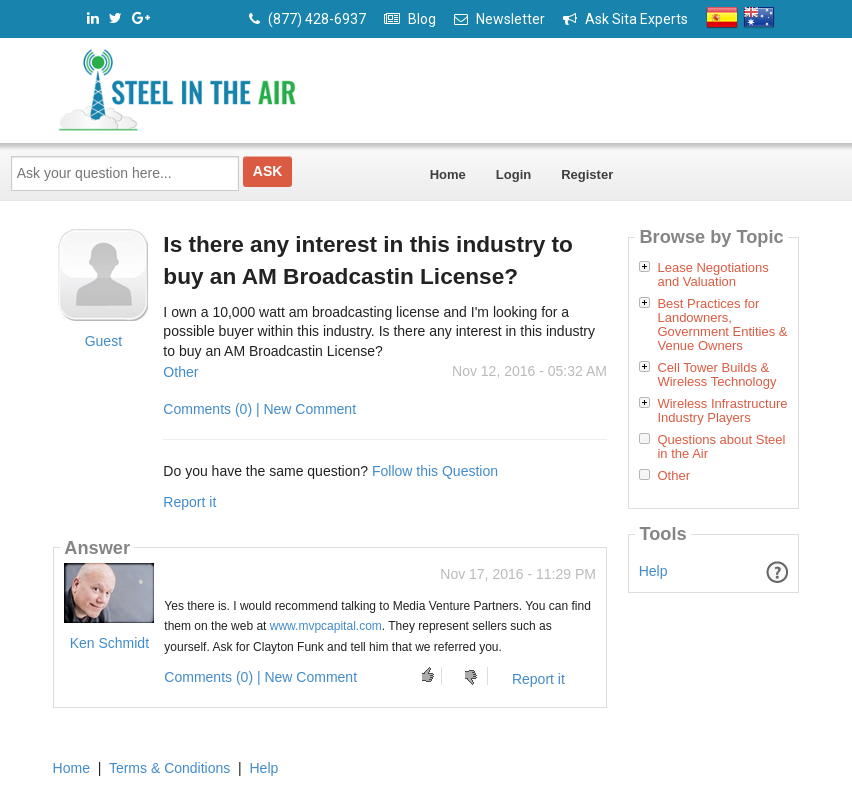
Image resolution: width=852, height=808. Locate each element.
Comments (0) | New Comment (259, 409)
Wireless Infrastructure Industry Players (722, 411)
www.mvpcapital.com (326, 626)
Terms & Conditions (169, 768)
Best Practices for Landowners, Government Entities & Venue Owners (722, 325)
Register (587, 174)
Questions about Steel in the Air (721, 447)
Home (448, 174)
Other (180, 372)
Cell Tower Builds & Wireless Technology (716, 375)
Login (513, 174)
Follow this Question (435, 471)
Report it (189, 502)
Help (653, 571)
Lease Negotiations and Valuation (712, 275)
